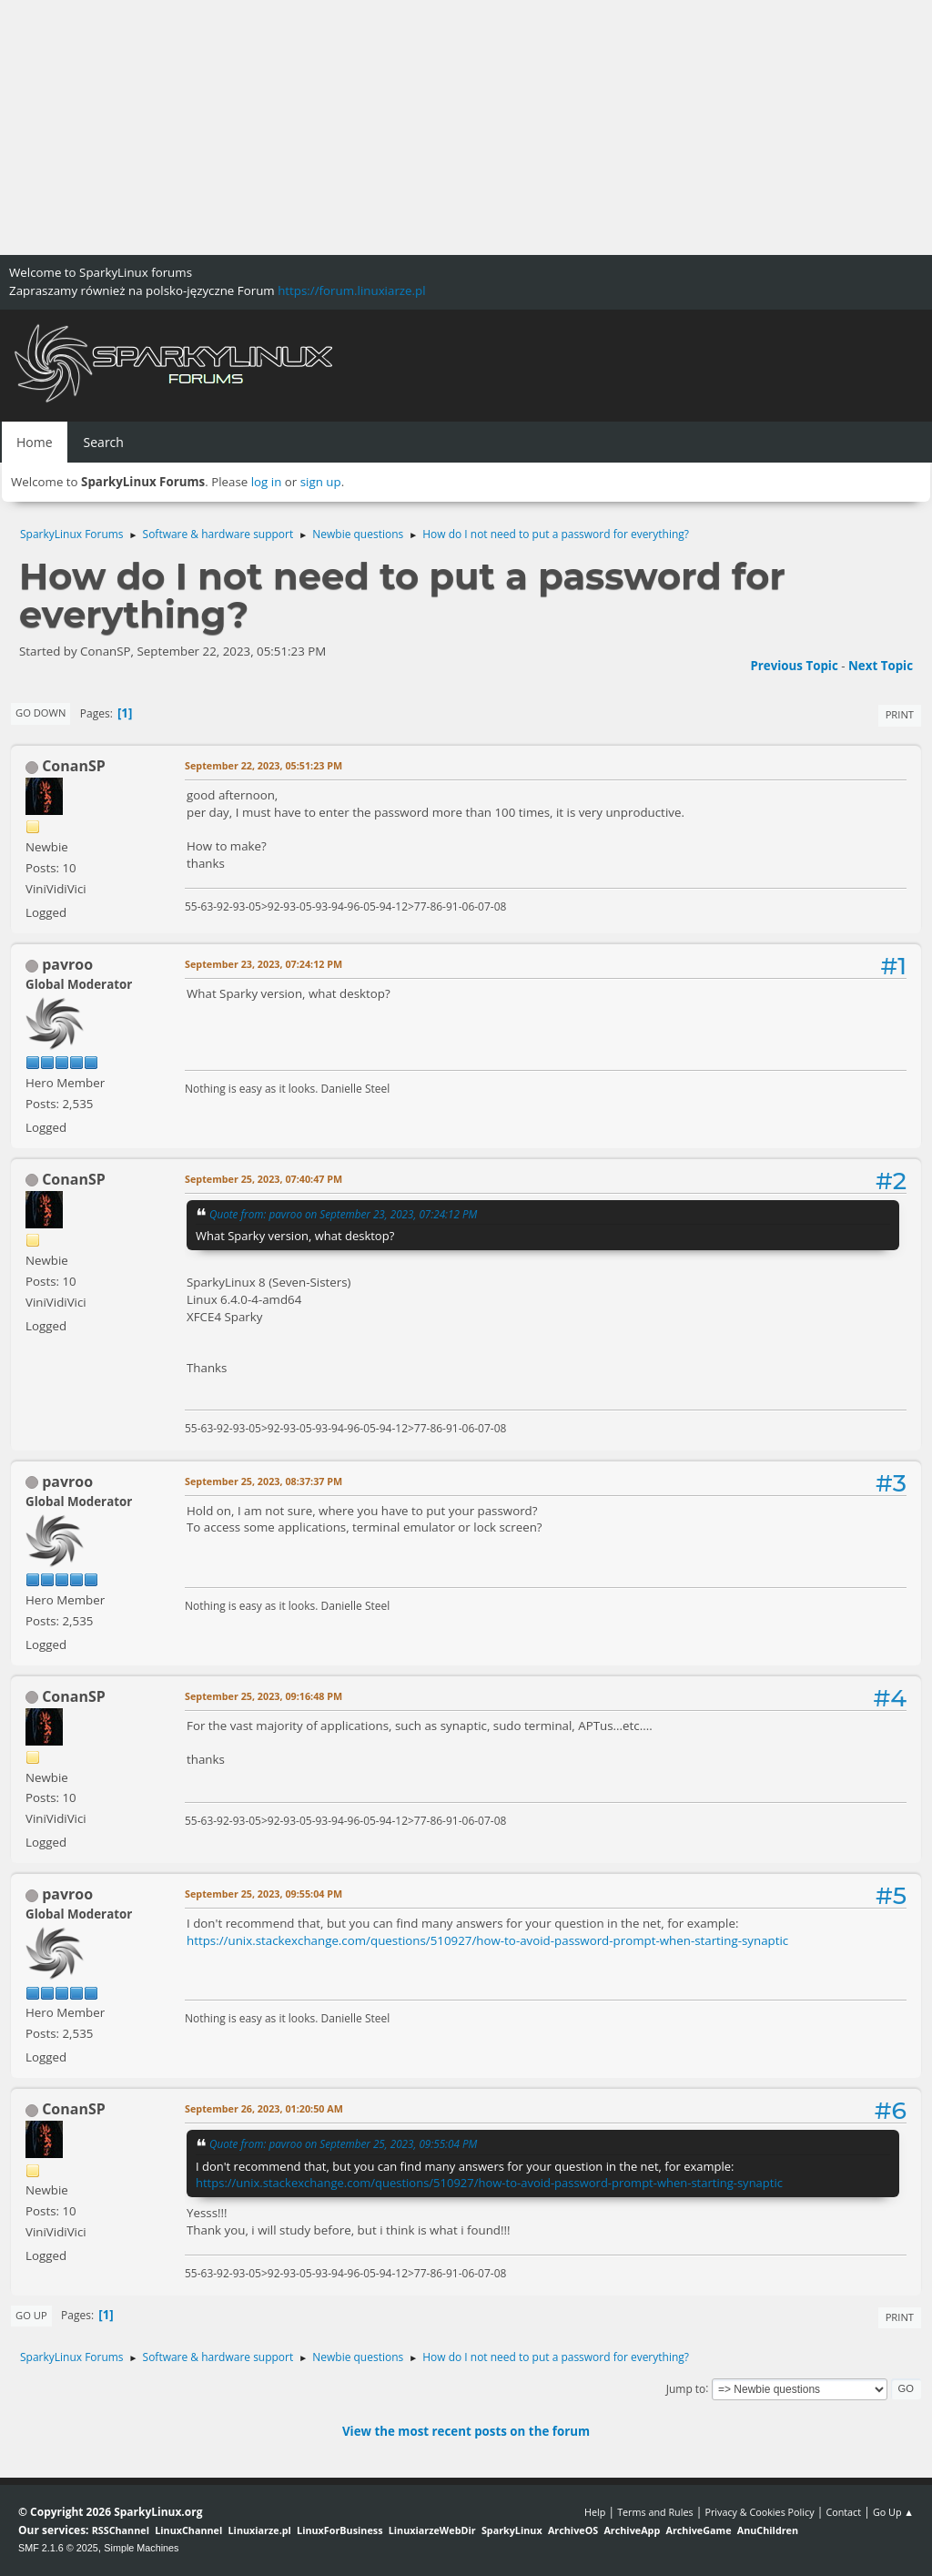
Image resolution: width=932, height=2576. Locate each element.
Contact (843, 2512)
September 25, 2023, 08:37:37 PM (263, 1481)
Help (594, 2512)
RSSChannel (120, 2530)
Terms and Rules (655, 2512)
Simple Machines (141, 2547)
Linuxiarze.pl (259, 2530)
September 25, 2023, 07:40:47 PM (263, 1179)
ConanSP (74, 766)
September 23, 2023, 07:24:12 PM (263, 964)
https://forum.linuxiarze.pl (351, 290)
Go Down (40, 712)
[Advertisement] (466, 127)
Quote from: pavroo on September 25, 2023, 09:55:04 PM (343, 2143)
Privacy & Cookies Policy (759, 2512)
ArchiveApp (631, 2530)
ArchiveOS (573, 2530)
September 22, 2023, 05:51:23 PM (263, 765)
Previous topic (793, 665)
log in (266, 481)
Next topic (880, 665)
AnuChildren (767, 2530)
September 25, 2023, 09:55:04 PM (263, 1893)
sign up (320, 481)
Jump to (686, 2388)
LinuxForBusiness (339, 2530)
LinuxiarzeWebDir (432, 2530)
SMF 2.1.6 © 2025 (58, 2547)
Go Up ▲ (893, 2512)
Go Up (31, 2315)
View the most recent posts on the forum (466, 2431)
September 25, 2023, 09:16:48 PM (263, 1696)
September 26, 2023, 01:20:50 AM (264, 2108)
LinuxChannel (188, 2530)
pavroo (67, 964)
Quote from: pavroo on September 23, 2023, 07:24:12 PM (343, 1214)
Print (900, 714)
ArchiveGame (698, 2530)
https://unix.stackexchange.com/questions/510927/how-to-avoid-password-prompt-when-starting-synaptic (487, 1940)
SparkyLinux (511, 2530)
